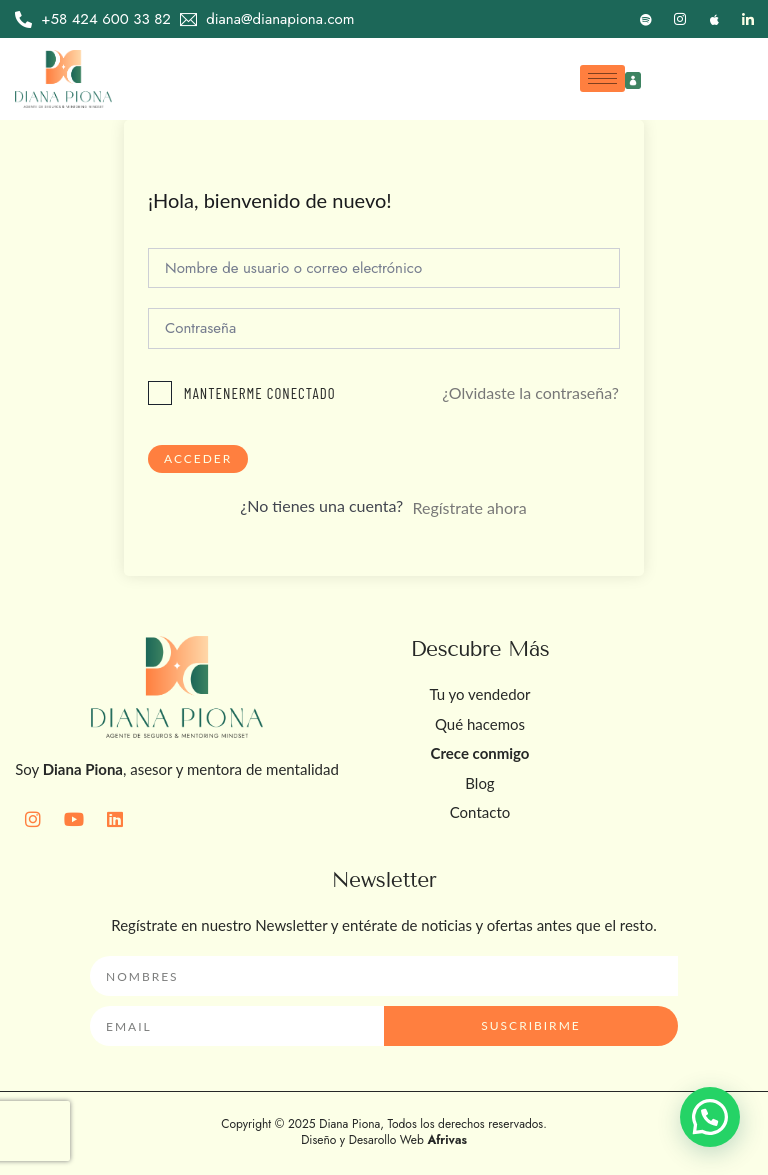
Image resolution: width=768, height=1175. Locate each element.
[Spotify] (646, 19)
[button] (710, 1117)
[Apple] (714, 19)
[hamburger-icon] (602, 78)
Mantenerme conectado (260, 393)
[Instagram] (680, 19)
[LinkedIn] (748, 19)
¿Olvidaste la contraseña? (530, 392)
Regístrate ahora (469, 507)
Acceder (198, 458)
